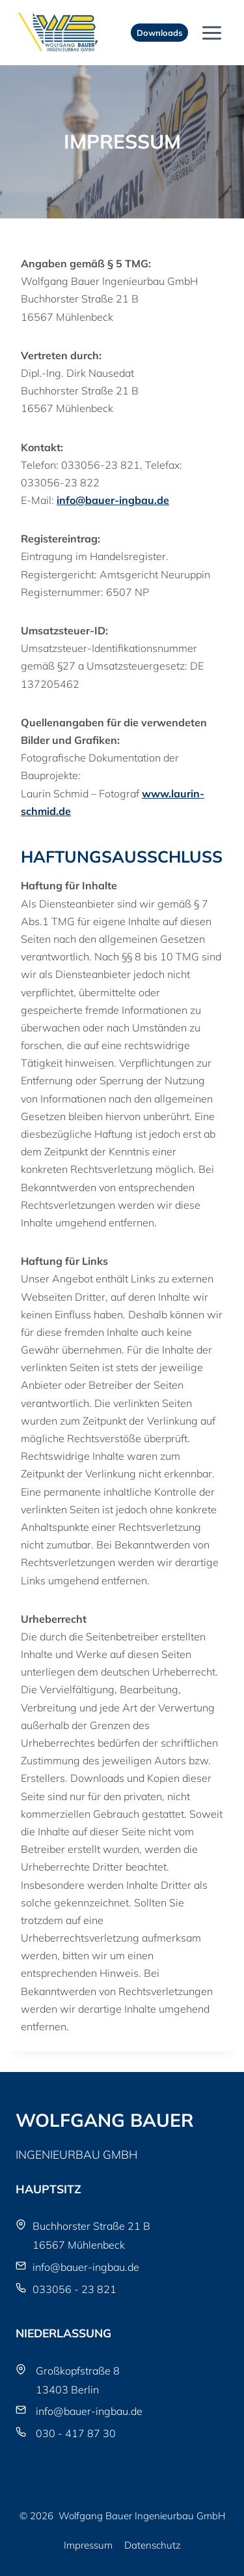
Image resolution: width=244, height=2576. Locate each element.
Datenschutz (152, 2545)
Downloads (159, 32)
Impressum (88, 2545)
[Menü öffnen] (211, 33)
